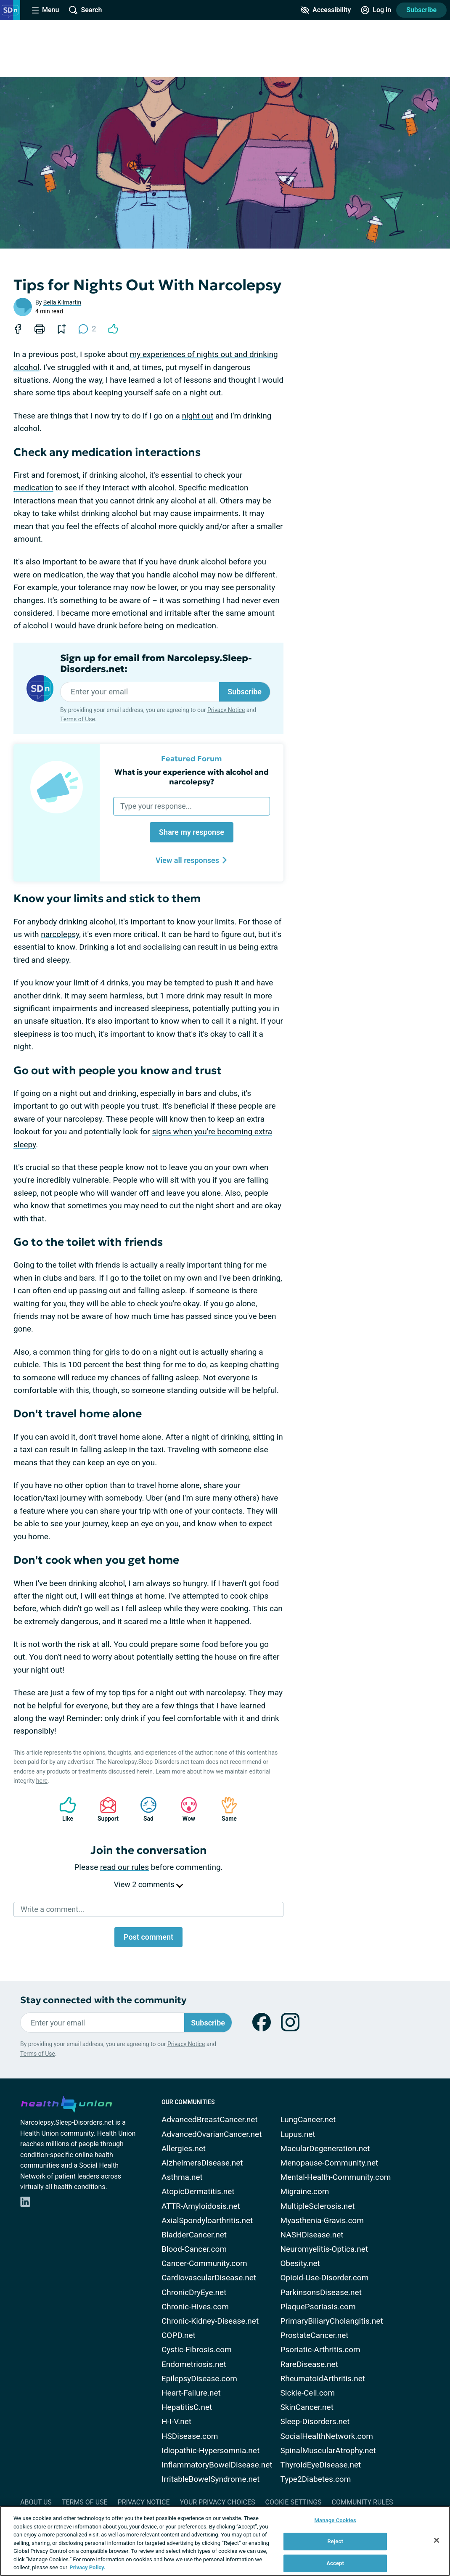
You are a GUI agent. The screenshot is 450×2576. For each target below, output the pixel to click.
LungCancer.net (308, 2119)
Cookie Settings (293, 2502)
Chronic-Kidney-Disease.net (210, 2321)
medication (33, 487)
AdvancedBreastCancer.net (209, 2119)
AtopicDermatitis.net (198, 2191)
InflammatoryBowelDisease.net (217, 2465)
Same (225, 1809)
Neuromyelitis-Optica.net (324, 2249)
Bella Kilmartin (62, 302)
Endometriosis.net (193, 2364)
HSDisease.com (189, 2436)
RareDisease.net (309, 2364)
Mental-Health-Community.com (336, 2177)
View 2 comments (148, 1884)
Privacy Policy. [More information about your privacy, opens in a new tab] (87, 2567)
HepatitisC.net (186, 2407)
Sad (144, 1809)
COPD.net (178, 2335)
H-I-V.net (176, 2421)
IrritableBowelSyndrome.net (210, 2479)
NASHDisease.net (312, 2235)
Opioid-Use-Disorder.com (325, 2277)
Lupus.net (298, 2134)
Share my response (191, 832)
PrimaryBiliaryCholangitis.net (332, 2321)
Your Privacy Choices (217, 2502)
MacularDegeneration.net (325, 2148)
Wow (184, 1809)
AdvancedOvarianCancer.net (211, 2134)
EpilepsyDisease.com (199, 2378)
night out (197, 416)
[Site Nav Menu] (45, 10)
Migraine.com (305, 2191)
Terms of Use (77, 719)
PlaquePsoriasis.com (318, 2306)
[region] (225, 2541)
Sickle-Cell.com (308, 2393)
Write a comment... (52, 1909)
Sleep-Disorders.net (315, 2421)
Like (63, 1809)
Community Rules (362, 2502)
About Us (36, 2502)
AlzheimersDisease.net (202, 2163)
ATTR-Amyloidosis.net (200, 2206)
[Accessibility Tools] (325, 10)
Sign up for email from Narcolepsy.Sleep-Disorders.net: (156, 664)
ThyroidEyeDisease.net (321, 2465)
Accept (335, 2563)
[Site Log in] (376, 10)
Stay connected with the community (103, 2000)
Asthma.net (182, 2177)
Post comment (148, 1937)
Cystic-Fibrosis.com (196, 2349)
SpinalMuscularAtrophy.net (328, 2450)
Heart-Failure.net (191, 2393)
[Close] (436, 2540)
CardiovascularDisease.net (208, 2277)
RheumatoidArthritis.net (323, 2378)
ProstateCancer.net (315, 2335)
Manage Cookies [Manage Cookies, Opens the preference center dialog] (335, 2520)
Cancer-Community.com (204, 2263)
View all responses (192, 860)
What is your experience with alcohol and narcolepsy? (191, 776)
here (42, 1780)
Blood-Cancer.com (194, 2249)
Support (105, 1809)
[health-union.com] (66, 2103)
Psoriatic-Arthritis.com (320, 2349)
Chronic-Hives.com (195, 2306)
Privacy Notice (226, 710)
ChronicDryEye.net (193, 2292)
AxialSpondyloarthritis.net (207, 2220)
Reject (335, 2541)
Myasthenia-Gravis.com (322, 2220)
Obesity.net (300, 2263)
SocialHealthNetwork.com (327, 2436)
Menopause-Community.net (330, 2163)
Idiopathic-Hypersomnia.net (210, 2450)
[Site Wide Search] (85, 10)
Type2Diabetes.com (316, 2479)
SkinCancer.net (307, 2407)
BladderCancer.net (194, 2235)
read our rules (124, 1867)
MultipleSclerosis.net (318, 2206)
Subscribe (421, 10)
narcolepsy (60, 934)
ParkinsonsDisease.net (321, 2292)
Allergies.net (183, 2148)
